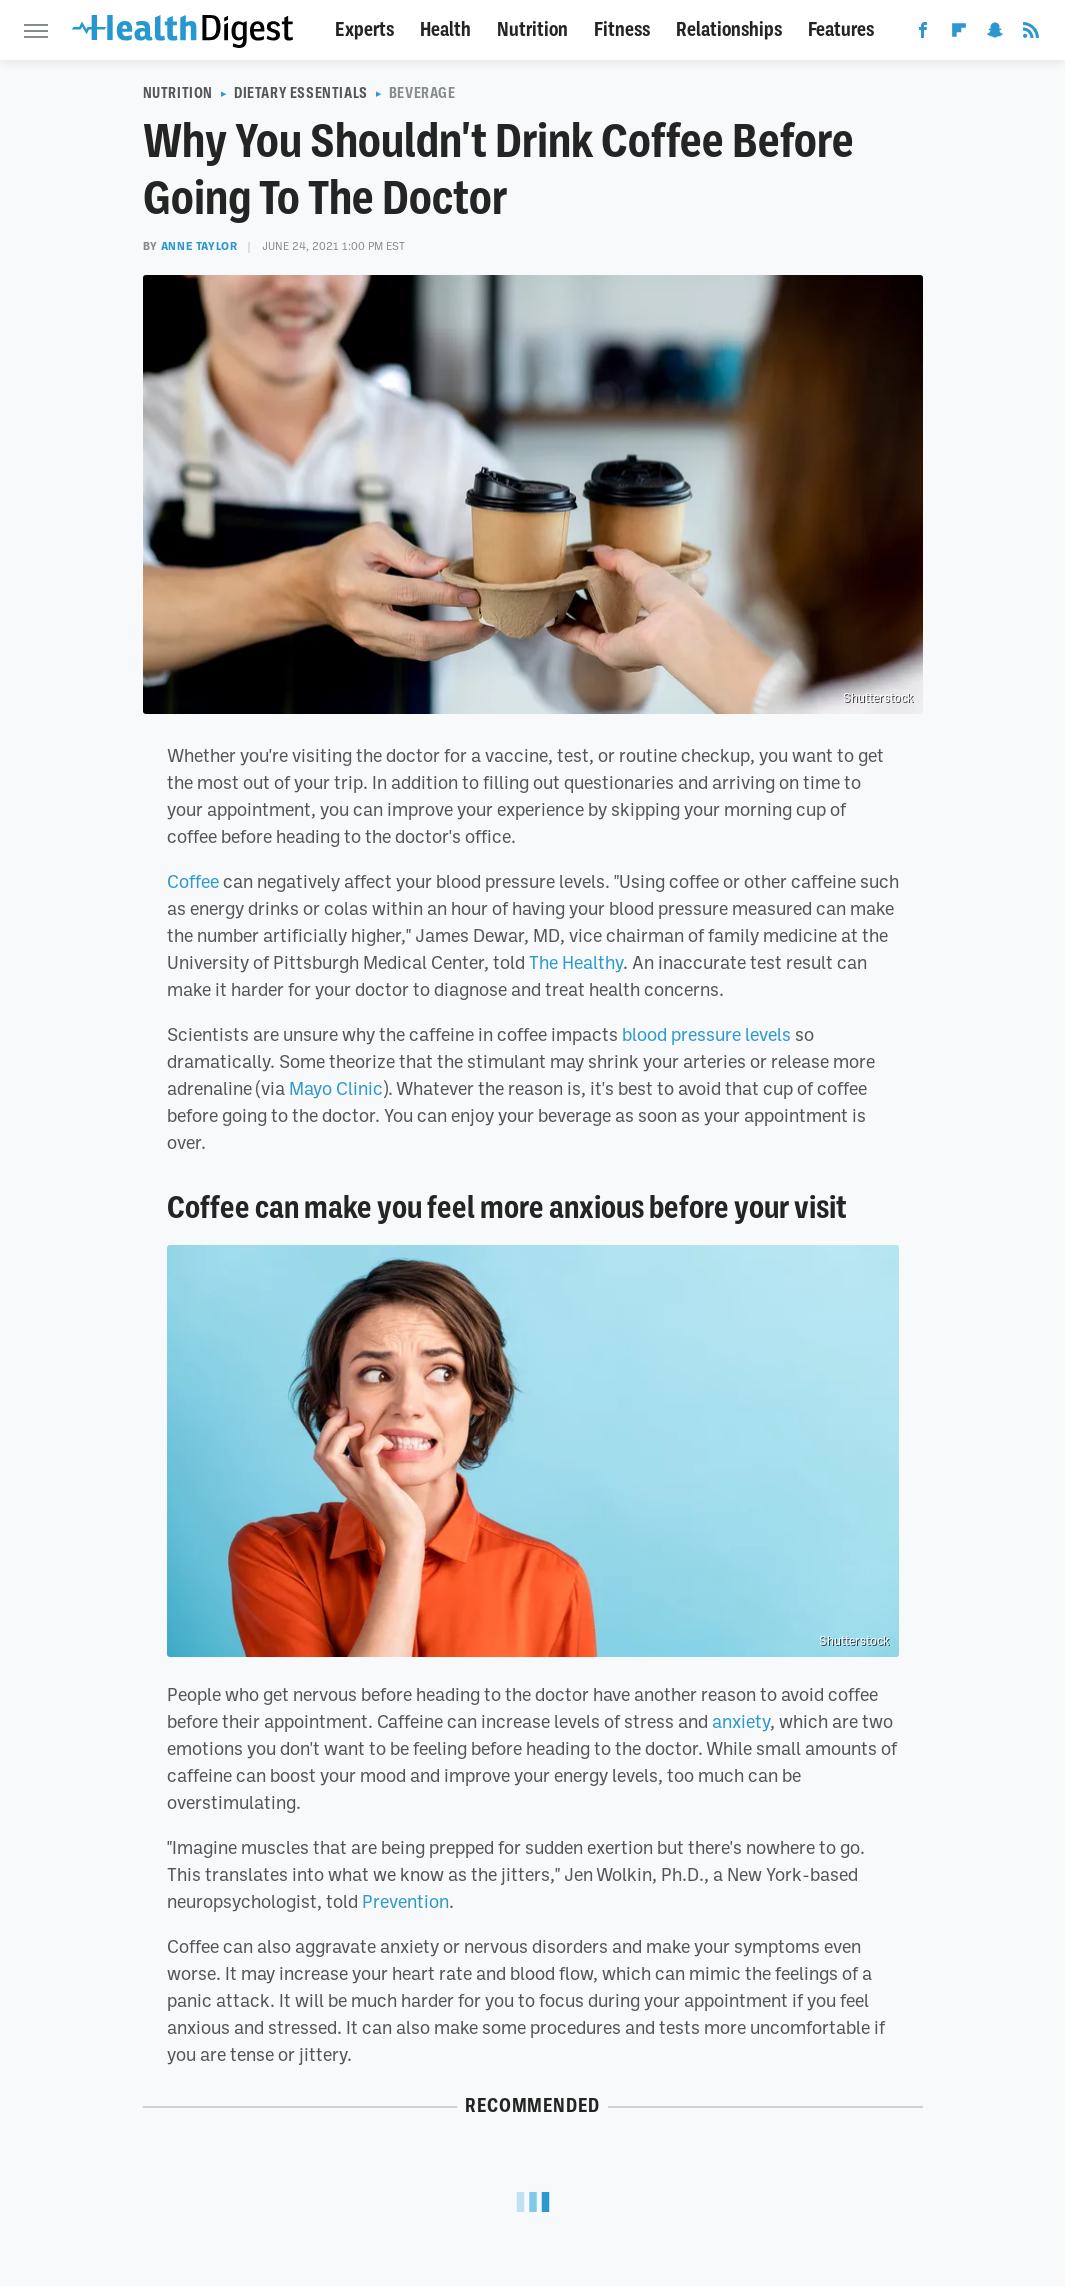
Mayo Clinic (336, 1088)
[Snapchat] (995, 34)
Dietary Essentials (301, 93)
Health (445, 29)
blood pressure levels (706, 1034)
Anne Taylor (199, 246)
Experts (364, 29)
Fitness (622, 29)
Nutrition (532, 29)
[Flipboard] (959, 34)
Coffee (193, 881)
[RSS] (1031, 34)
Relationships (729, 29)
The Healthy (576, 962)
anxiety (741, 1721)
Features (841, 29)
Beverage (422, 93)
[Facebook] (923, 34)
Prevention (405, 1901)
